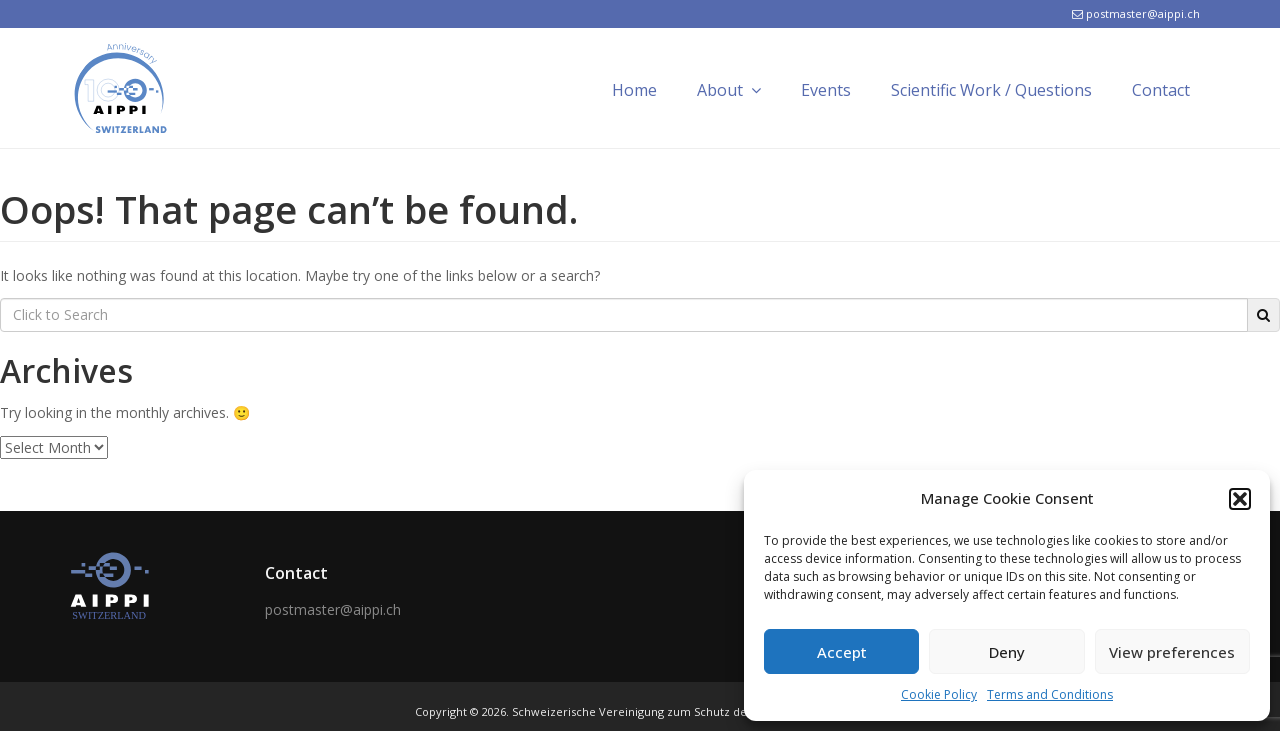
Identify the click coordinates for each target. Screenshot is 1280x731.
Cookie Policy (939, 694)
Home (634, 90)
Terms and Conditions (1050, 694)
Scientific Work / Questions (991, 90)
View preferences (1172, 652)
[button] (1240, 499)
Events (826, 90)
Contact (1161, 90)
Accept (842, 652)
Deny (1007, 652)
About (729, 90)
